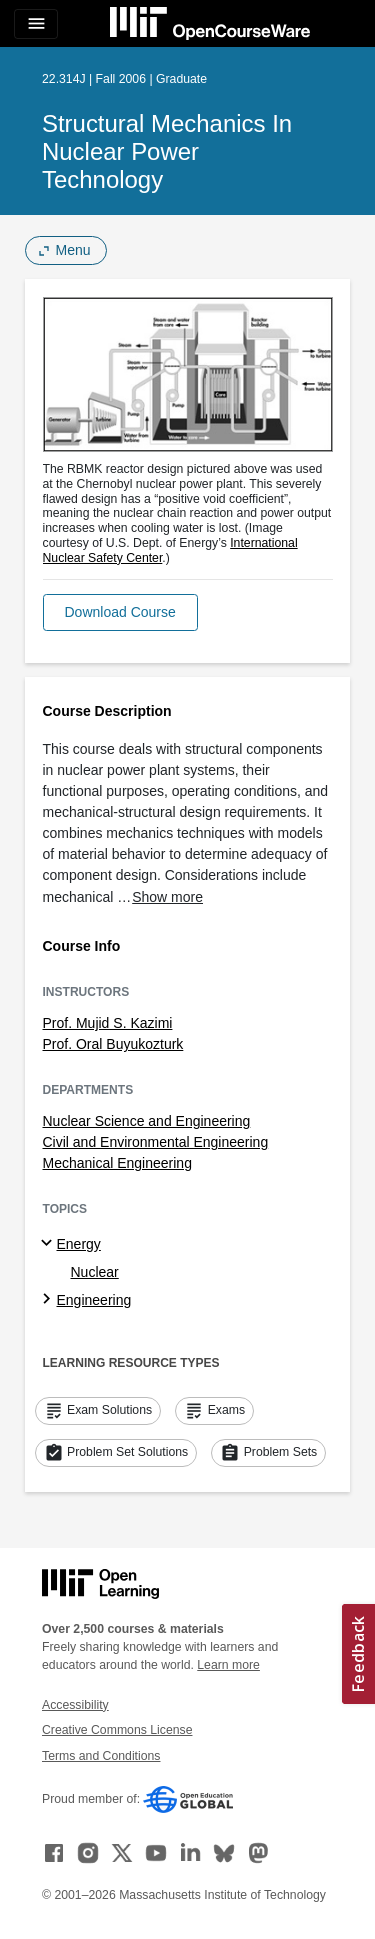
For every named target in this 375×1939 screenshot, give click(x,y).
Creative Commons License (117, 1730)
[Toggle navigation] (36, 24)
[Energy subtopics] (49, 1244)
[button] (120, 612)
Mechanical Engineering (117, 1163)
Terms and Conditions (101, 1756)
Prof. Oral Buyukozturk (113, 1044)
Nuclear (95, 1272)
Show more (167, 897)
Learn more (228, 1665)
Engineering (94, 1300)
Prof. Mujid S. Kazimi (108, 1023)
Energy (79, 1244)
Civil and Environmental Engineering (156, 1142)
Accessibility (75, 1705)
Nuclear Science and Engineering (147, 1121)
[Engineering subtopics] (49, 1300)
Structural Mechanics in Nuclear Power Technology (167, 151)
